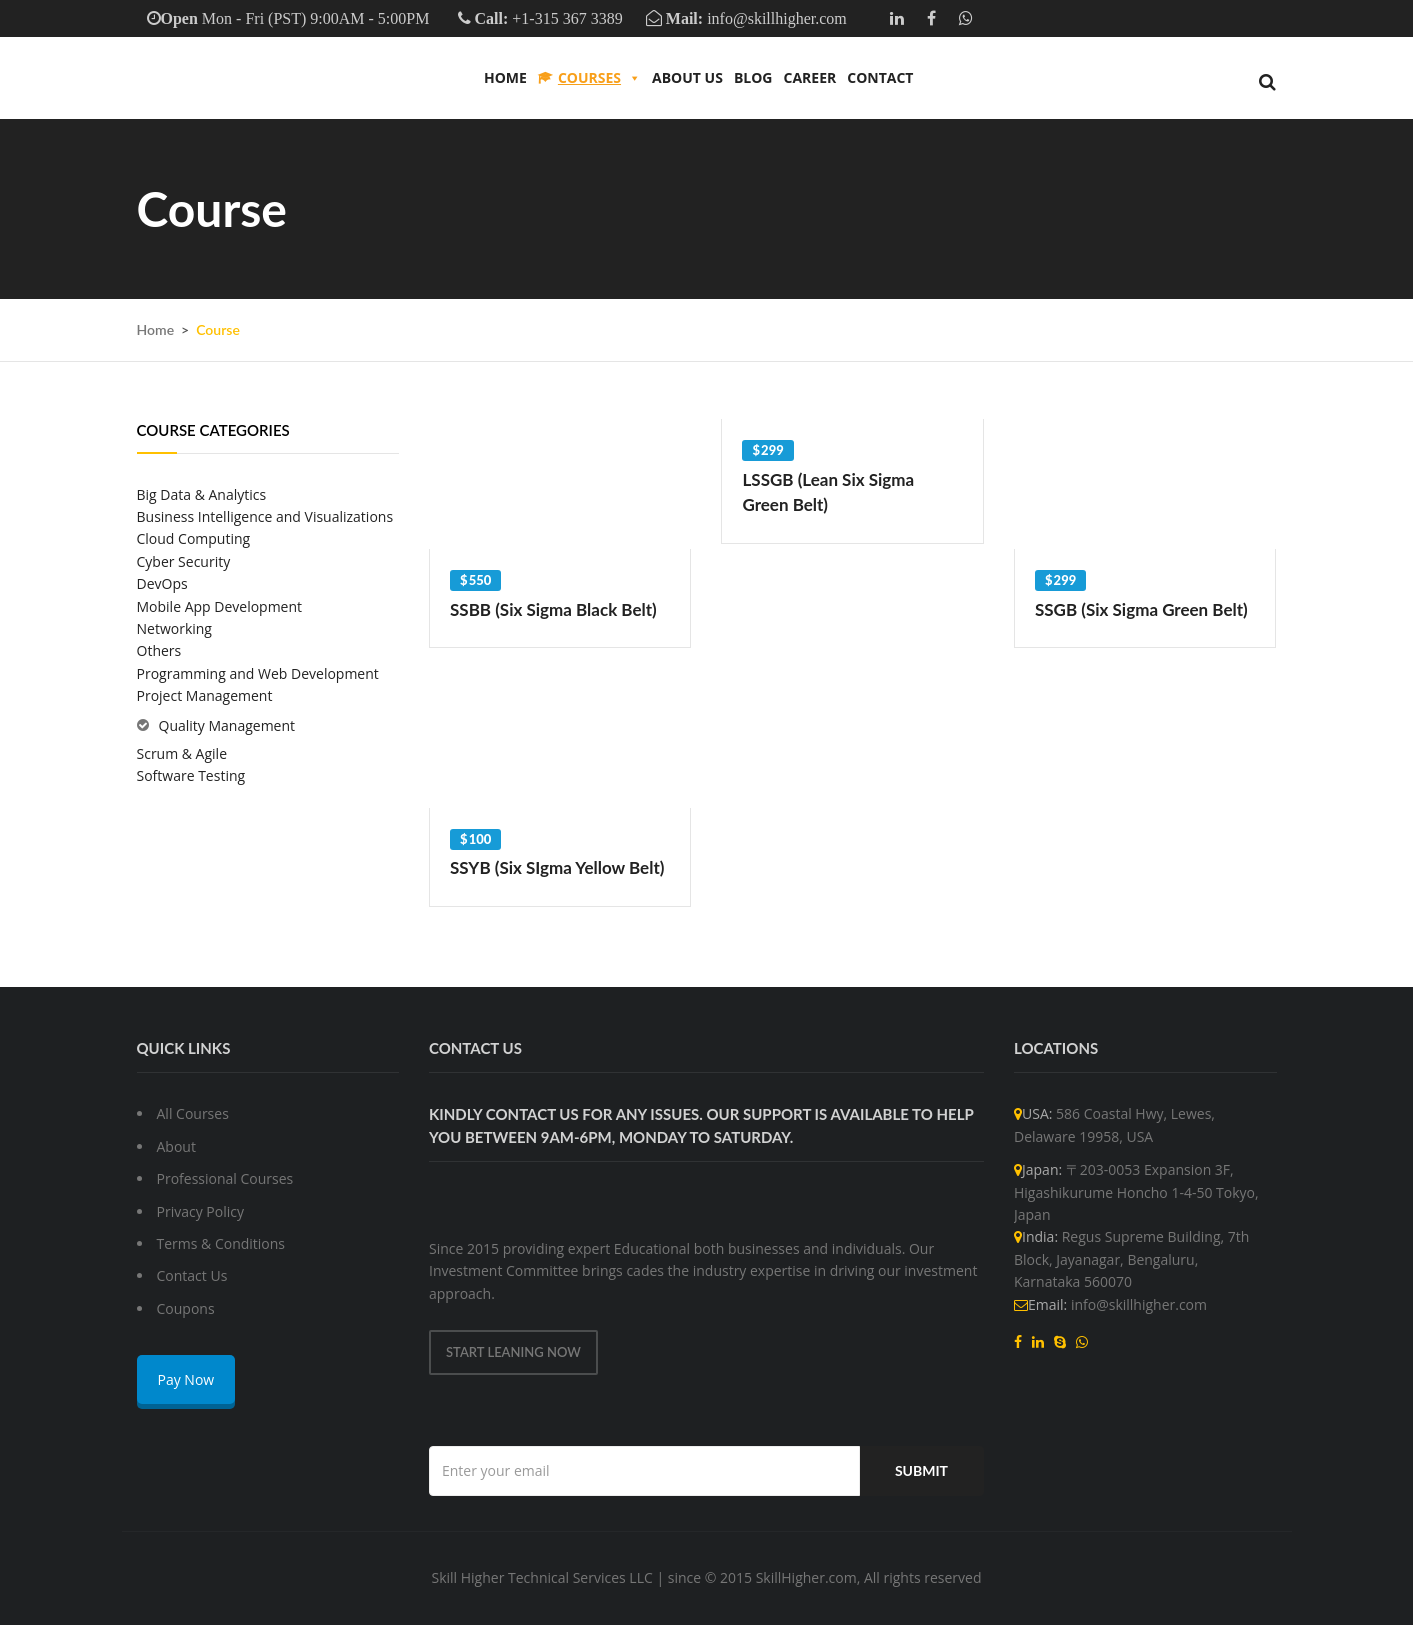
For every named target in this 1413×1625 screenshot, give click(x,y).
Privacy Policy (200, 1211)
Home (505, 77)
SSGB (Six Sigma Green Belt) (1141, 609)
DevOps (162, 583)
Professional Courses (225, 1178)
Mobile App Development (220, 606)
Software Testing (191, 775)
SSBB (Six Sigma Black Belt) (553, 609)
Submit (921, 1470)
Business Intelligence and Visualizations (265, 516)
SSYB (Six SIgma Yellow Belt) (557, 867)
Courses (599, 78)
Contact (880, 77)
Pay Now (186, 1379)
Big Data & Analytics (202, 494)
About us (687, 77)
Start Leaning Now (513, 1352)
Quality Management (227, 725)
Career (809, 77)
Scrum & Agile (182, 753)
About (176, 1146)
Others (159, 650)
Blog (753, 77)
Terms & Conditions (221, 1243)
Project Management (205, 695)
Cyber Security (184, 561)
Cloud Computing (194, 538)
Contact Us (192, 1275)
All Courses (193, 1113)
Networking (174, 628)
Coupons (186, 1308)
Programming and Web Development (258, 673)
